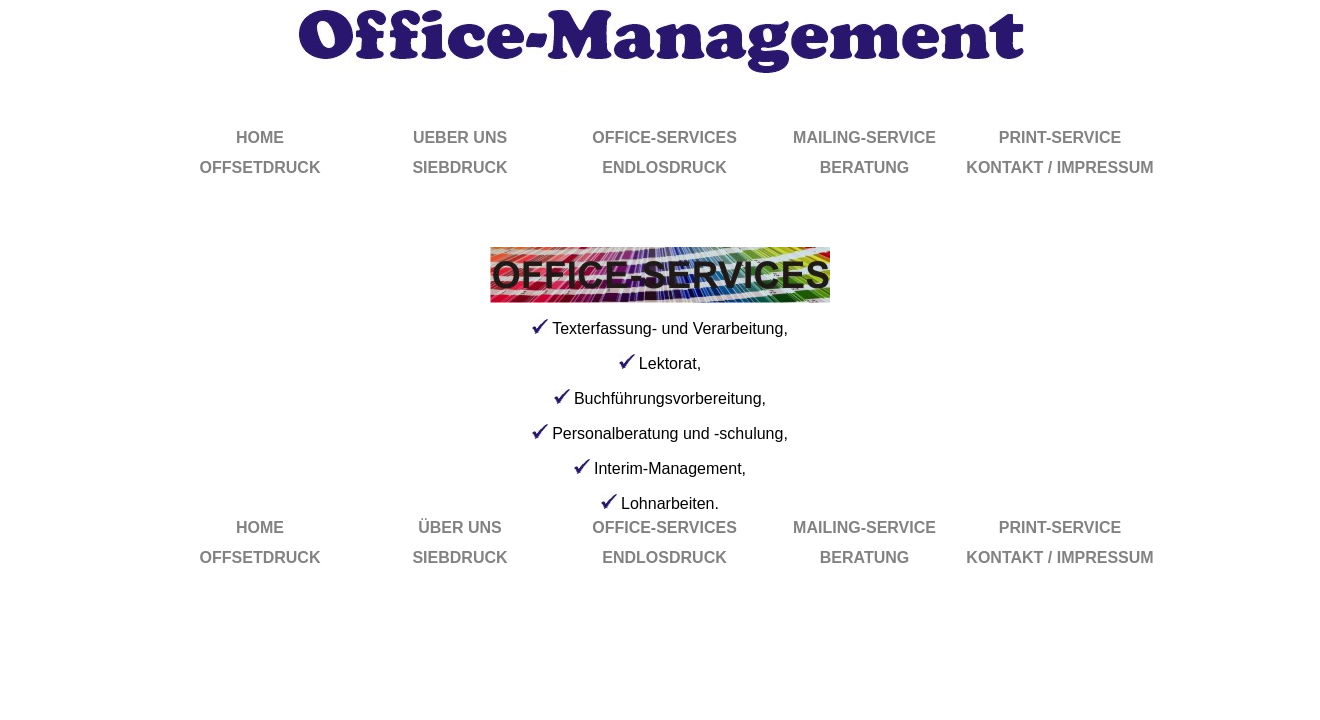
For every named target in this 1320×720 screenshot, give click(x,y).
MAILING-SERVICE (864, 137)
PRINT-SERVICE (1060, 137)
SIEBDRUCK (459, 167)
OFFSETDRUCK (260, 167)
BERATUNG (864, 167)
